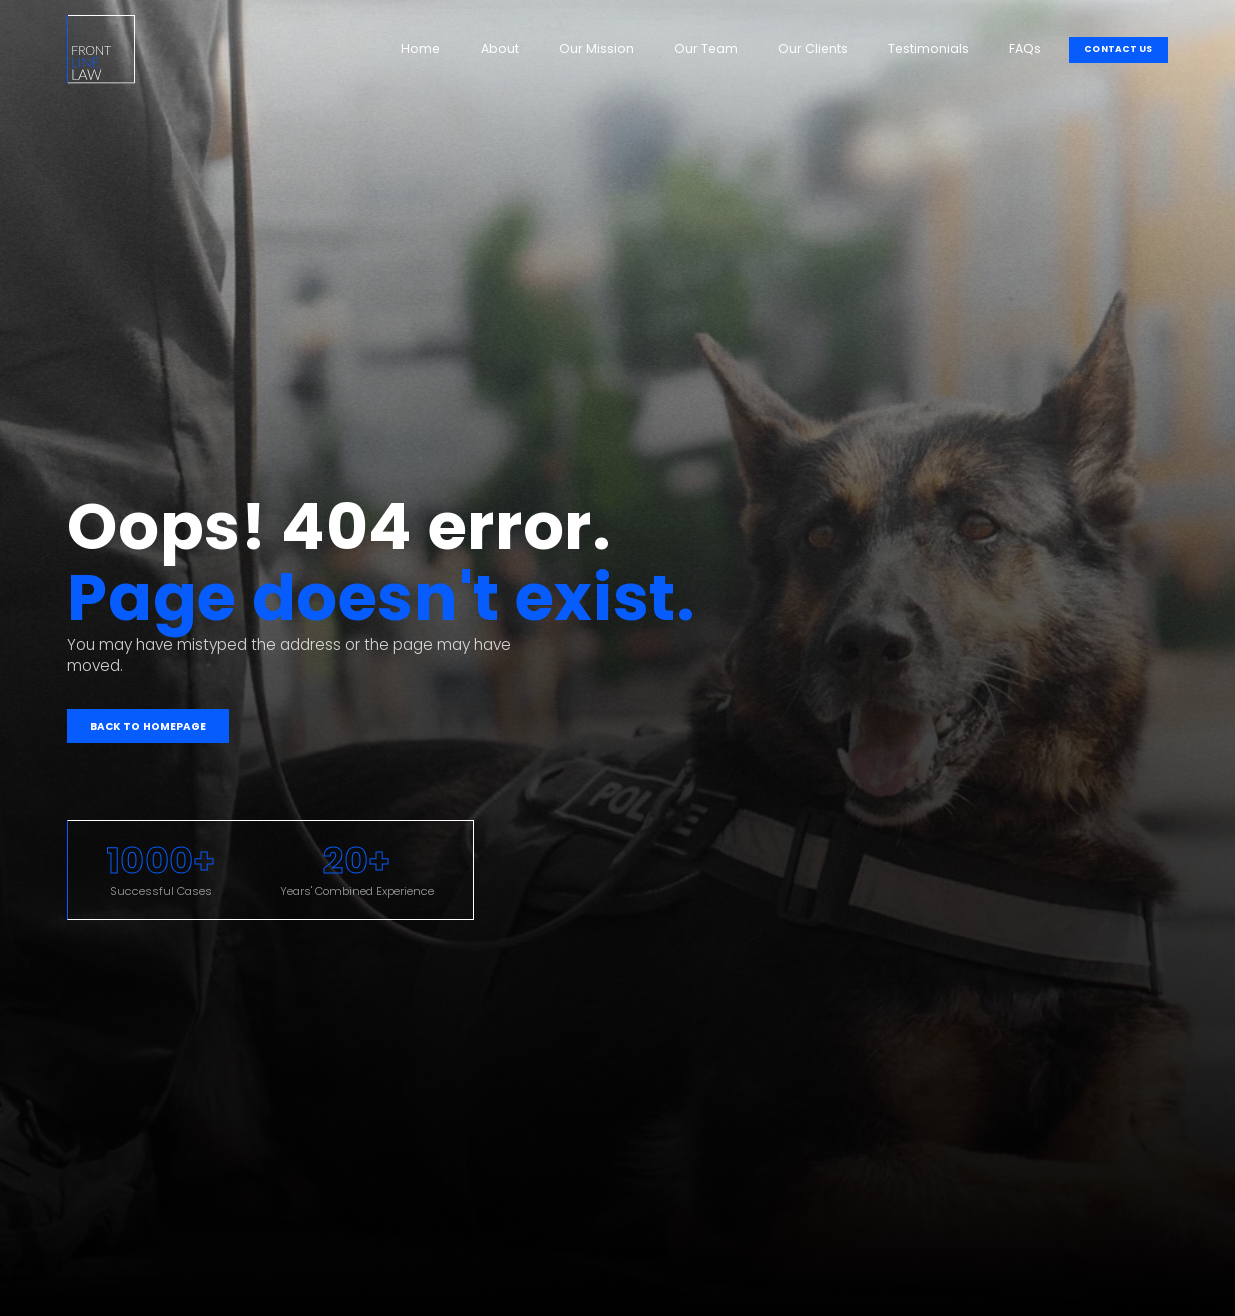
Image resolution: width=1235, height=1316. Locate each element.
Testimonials (928, 48)
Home (420, 48)
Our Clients (813, 48)
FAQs (1025, 48)
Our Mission (596, 48)
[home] (101, 49)
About (500, 48)
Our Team (706, 48)
